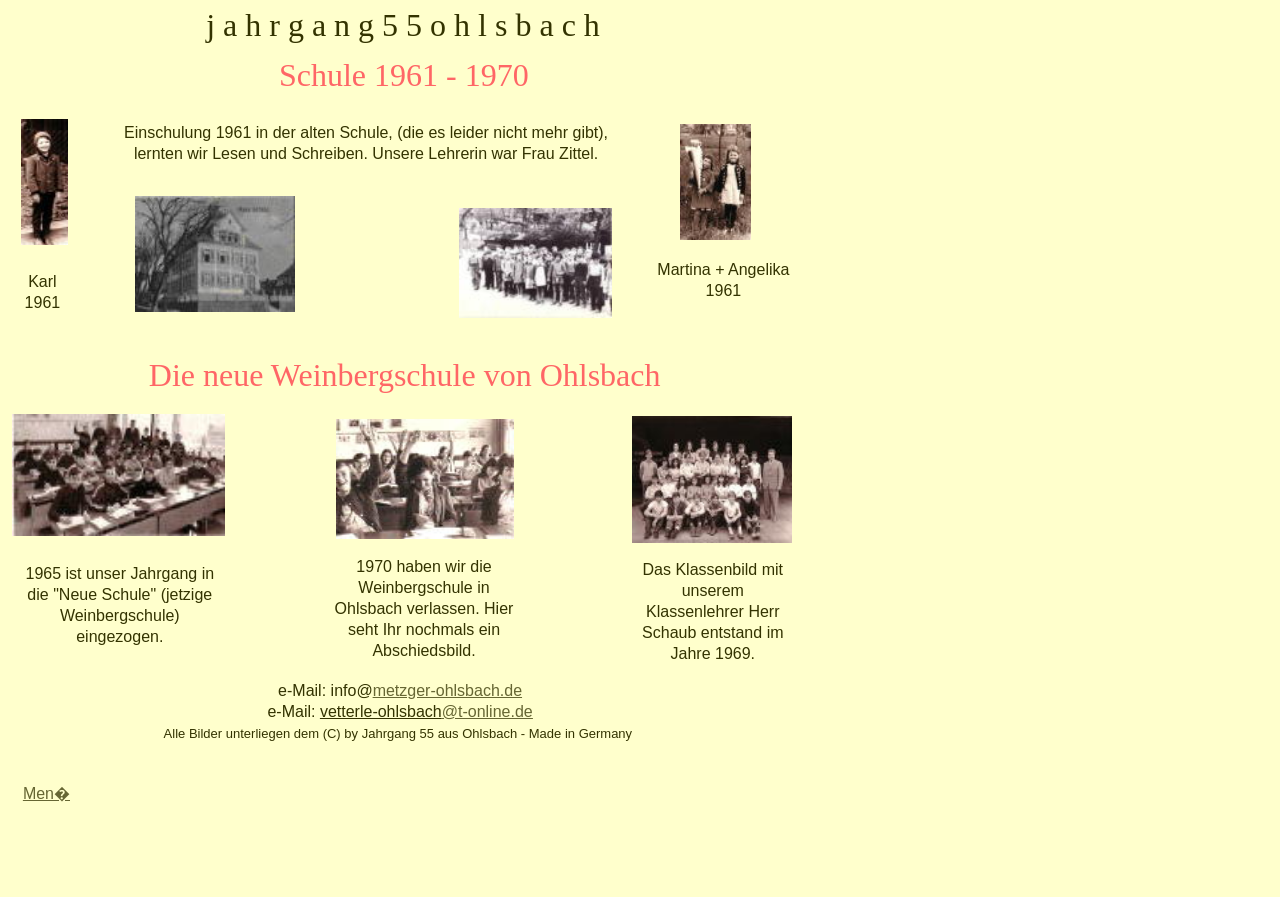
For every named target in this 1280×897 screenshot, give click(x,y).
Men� (46, 793)
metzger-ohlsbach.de (447, 690)
